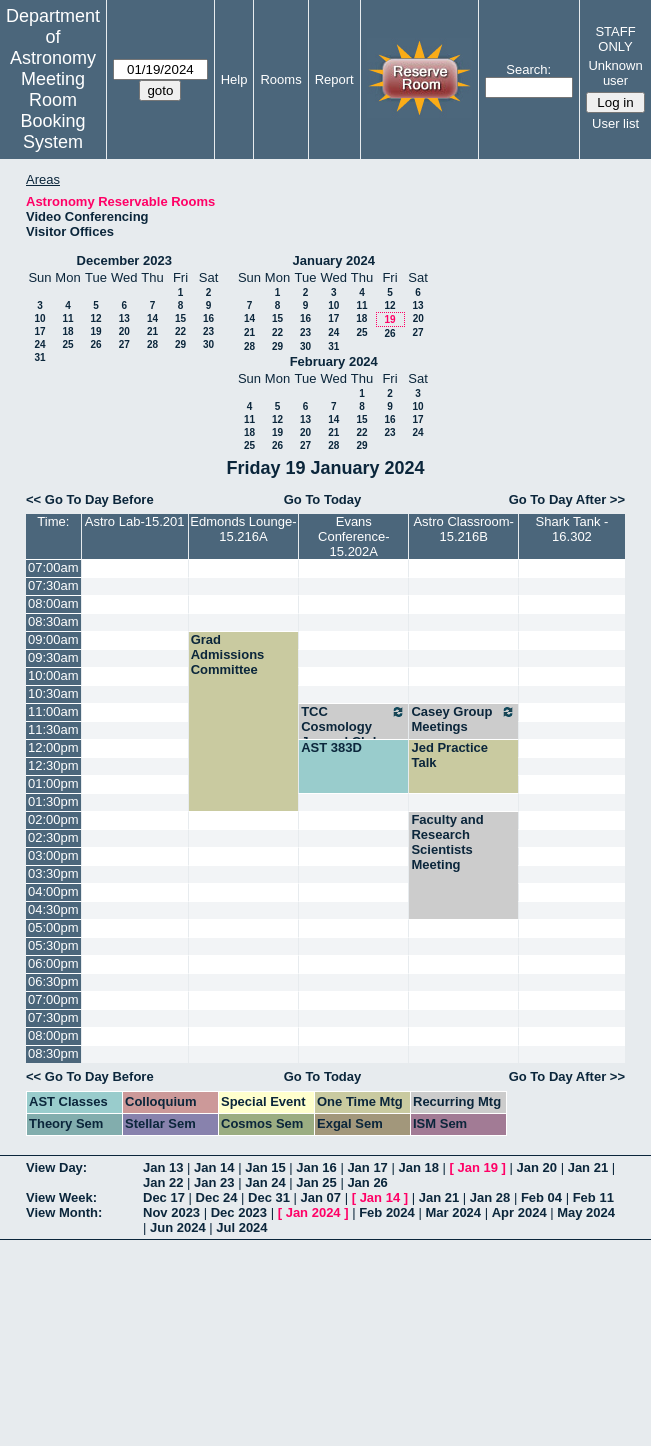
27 (124, 344)
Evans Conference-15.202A (354, 536)
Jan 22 (163, 1182)
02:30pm (53, 837)
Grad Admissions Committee (228, 654)
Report (334, 79)
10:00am (53, 675)
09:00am (53, 639)
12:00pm (53, 747)
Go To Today (323, 499)
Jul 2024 (241, 1227)
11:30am (53, 729)
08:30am (53, 621)
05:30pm (53, 945)
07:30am (53, 585)
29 (180, 344)
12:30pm (53, 765)
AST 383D (331, 747)
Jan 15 (265, 1167)
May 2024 (586, 1212)
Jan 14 (214, 1167)
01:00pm (53, 783)
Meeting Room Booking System (52, 110)
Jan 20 (537, 1167)
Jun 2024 (178, 1227)
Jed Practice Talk (449, 755)
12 (95, 318)
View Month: (64, 1212)
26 (95, 344)
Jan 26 (367, 1182)
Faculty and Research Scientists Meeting (447, 842)
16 (208, 318)
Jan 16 (316, 1167)
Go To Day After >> (567, 499)
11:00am (53, 711)
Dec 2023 (239, 1212)
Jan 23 (214, 1182)
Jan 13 (163, 1167)
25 (67, 344)
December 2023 (124, 260)
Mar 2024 (453, 1212)
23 (208, 331)
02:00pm (53, 819)
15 (180, 318)
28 (152, 344)
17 (39, 331)
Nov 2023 (171, 1212)
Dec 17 (164, 1197)
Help (234, 79)
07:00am (53, 567)
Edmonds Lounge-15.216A (243, 529)
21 (152, 331)
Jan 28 (490, 1197)
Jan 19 (478, 1167)
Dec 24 (217, 1197)
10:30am (53, 693)
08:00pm (53, 1035)
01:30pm (53, 801)
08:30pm (53, 1053)
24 (39, 344)
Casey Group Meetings (463, 719)
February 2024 (334, 361)
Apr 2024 (519, 1212)
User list (615, 123)
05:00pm (53, 927)
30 (208, 344)
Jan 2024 (313, 1212)
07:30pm (53, 1017)
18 (67, 331)
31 (39, 357)
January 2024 (334, 260)
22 (180, 331)
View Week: (61, 1197)
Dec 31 (269, 1197)
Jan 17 (367, 1167)
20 (124, 331)
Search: (528, 69)
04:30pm (53, 909)
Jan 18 (418, 1167)
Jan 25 (316, 1182)
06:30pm (53, 981)
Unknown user (615, 73)
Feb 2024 (387, 1212)
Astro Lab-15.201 (135, 521)
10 (39, 318)
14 (152, 318)
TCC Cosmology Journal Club (353, 726)
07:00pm (53, 999)
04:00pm (53, 891)
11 (67, 318)
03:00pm (53, 855)
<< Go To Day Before (90, 499)
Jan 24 (265, 1182)
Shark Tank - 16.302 (572, 529)
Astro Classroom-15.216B (463, 529)
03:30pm (53, 873)
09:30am (53, 657)
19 (95, 331)
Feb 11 (593, 1197)
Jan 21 (588, 1167)
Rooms (280, 79)
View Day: (56, 1167)
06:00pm (53, 963)
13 (124, 318)
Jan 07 (321, 1197)
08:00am (53, 603)
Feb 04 (541, 1197)
